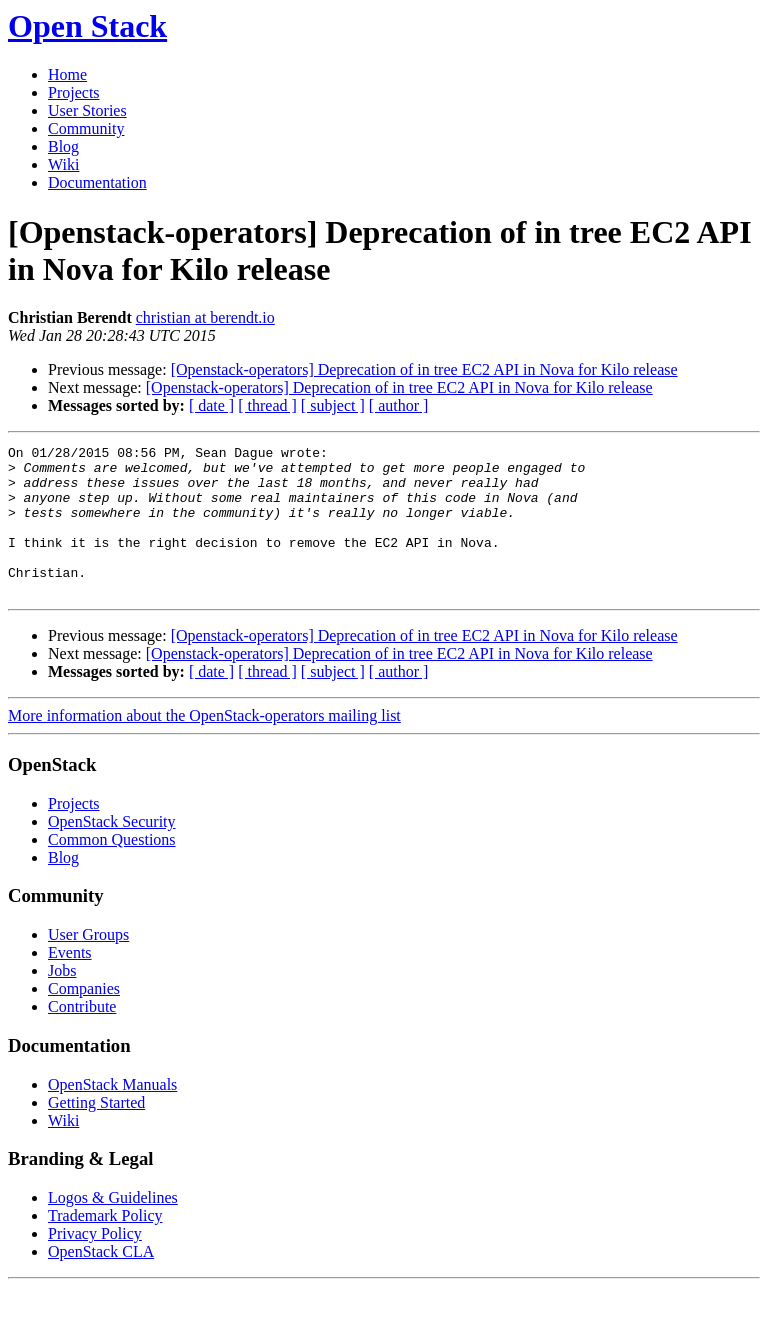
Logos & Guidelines (113, 1227)
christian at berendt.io (205, 317)
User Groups (88, 964)
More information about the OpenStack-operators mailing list (204, 745)
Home (67, 74)
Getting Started (96, 1132)
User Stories (87, 110)
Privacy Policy (95, 1263)
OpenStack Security (112, 851)
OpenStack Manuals (112, 1114)
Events (70, 982)
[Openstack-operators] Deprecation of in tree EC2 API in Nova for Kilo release (424, 369)
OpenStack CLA (101, 1281)
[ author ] (399, 405)
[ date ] (211, 405)
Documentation (97, 182)
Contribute (82, 1036)
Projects (74, 92)
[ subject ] (333, 405)
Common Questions (112, 869)
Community (86, 128)
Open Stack (87, 26)
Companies (84, 1018)
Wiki (63, 164)
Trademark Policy (105, 1245)
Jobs (62, 1000)
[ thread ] (267, 405)
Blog (63, 146)
